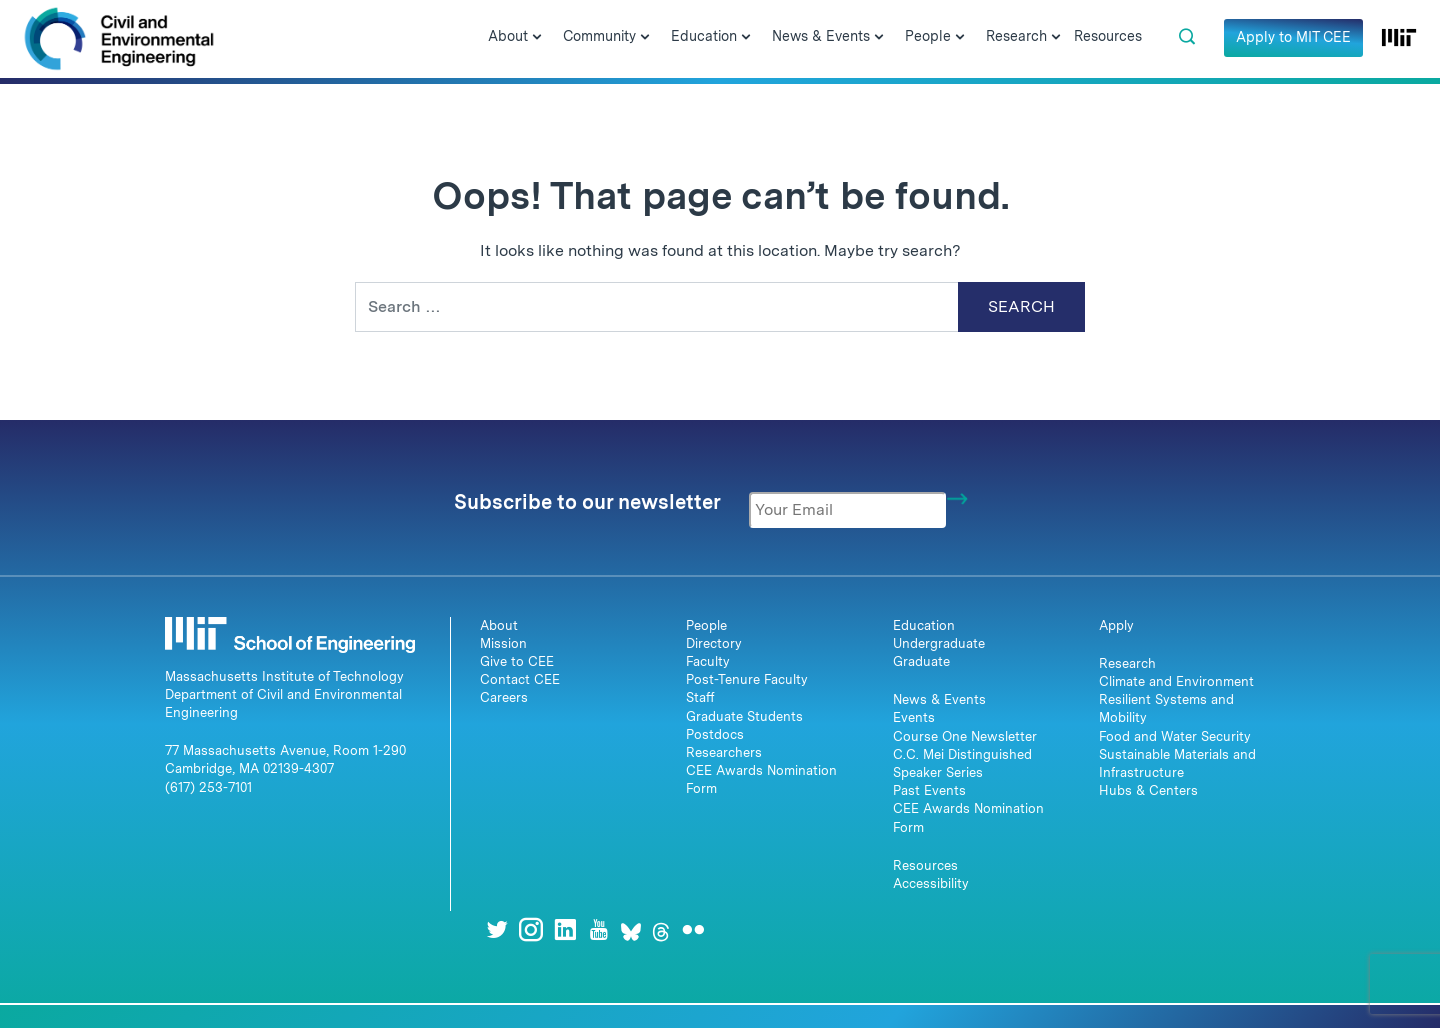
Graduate (921, 661)
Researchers (724, 752)
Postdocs (715, 734)
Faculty (708, 661)
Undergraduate (939, 643)
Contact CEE (520, 679)
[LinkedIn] (565, 929)
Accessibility (931, 883)
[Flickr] (693, 929)
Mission (503, 643)
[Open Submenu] (537, 38)
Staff (700, 697)
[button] (1187, 37)
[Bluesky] (631, 929)
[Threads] (661, 929)
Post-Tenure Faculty (747, 679)
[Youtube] (599, 929)
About (499, 625)
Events (914, 717)
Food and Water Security (1175, 736)
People (706, 625)
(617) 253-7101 (208, 787)
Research (1127, 663)
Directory (714, 643)
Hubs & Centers (1148, 790)
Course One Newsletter (965, 736)
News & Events (939, 699)
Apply (1116, 625)
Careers (504, 697)
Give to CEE (517, 661)
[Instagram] (531, 929)
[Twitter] (497, 929)
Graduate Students (744, 716)
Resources (925, 865)
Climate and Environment (1176, 681)
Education (924, 625)
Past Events (929, 790)
